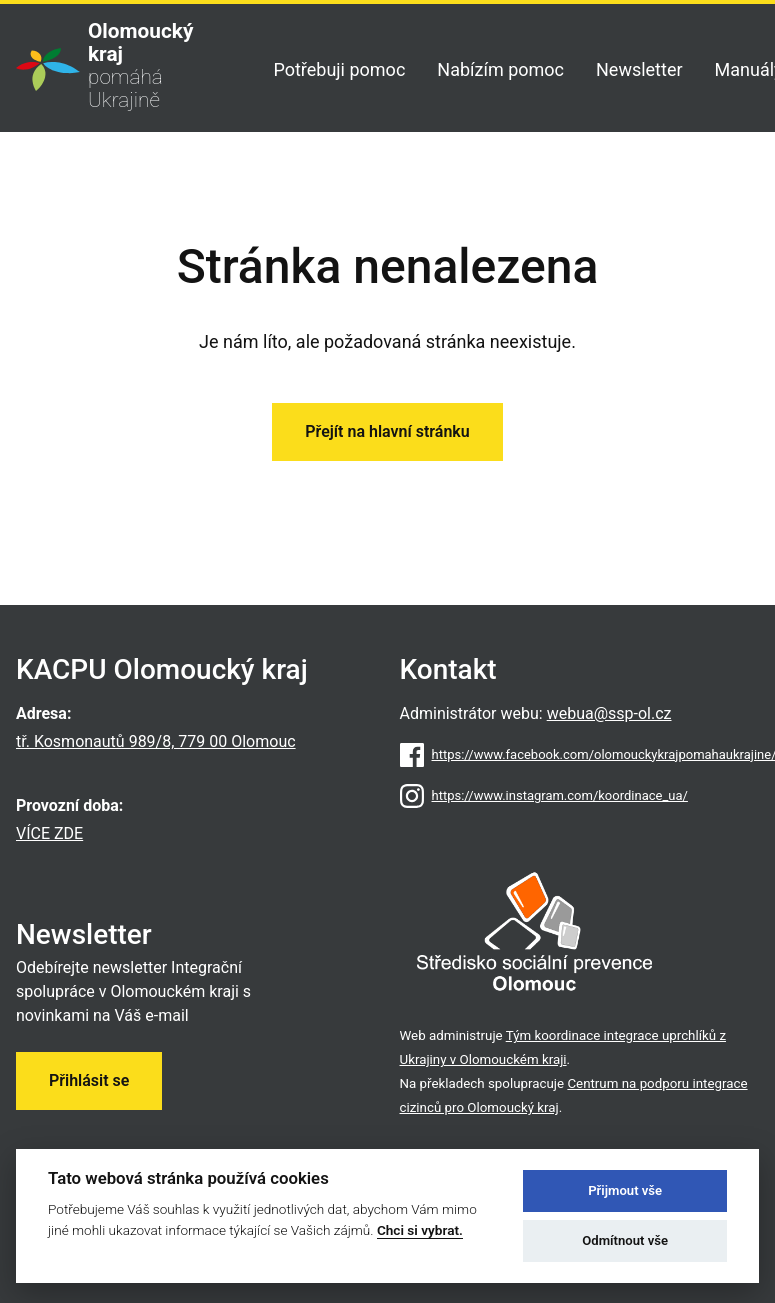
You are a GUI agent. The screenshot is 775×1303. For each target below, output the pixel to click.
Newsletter (639, 69)
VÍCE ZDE (49, 833)
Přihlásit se (89, 1080)
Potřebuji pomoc (339, 69)
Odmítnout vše (625, 1240)
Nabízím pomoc (500, 69)
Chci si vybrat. (420, 1230)
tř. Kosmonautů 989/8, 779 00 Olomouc (156, 741)
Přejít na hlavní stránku (387, 431)
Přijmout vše (625, 1190)
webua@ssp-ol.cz (609, 713)
